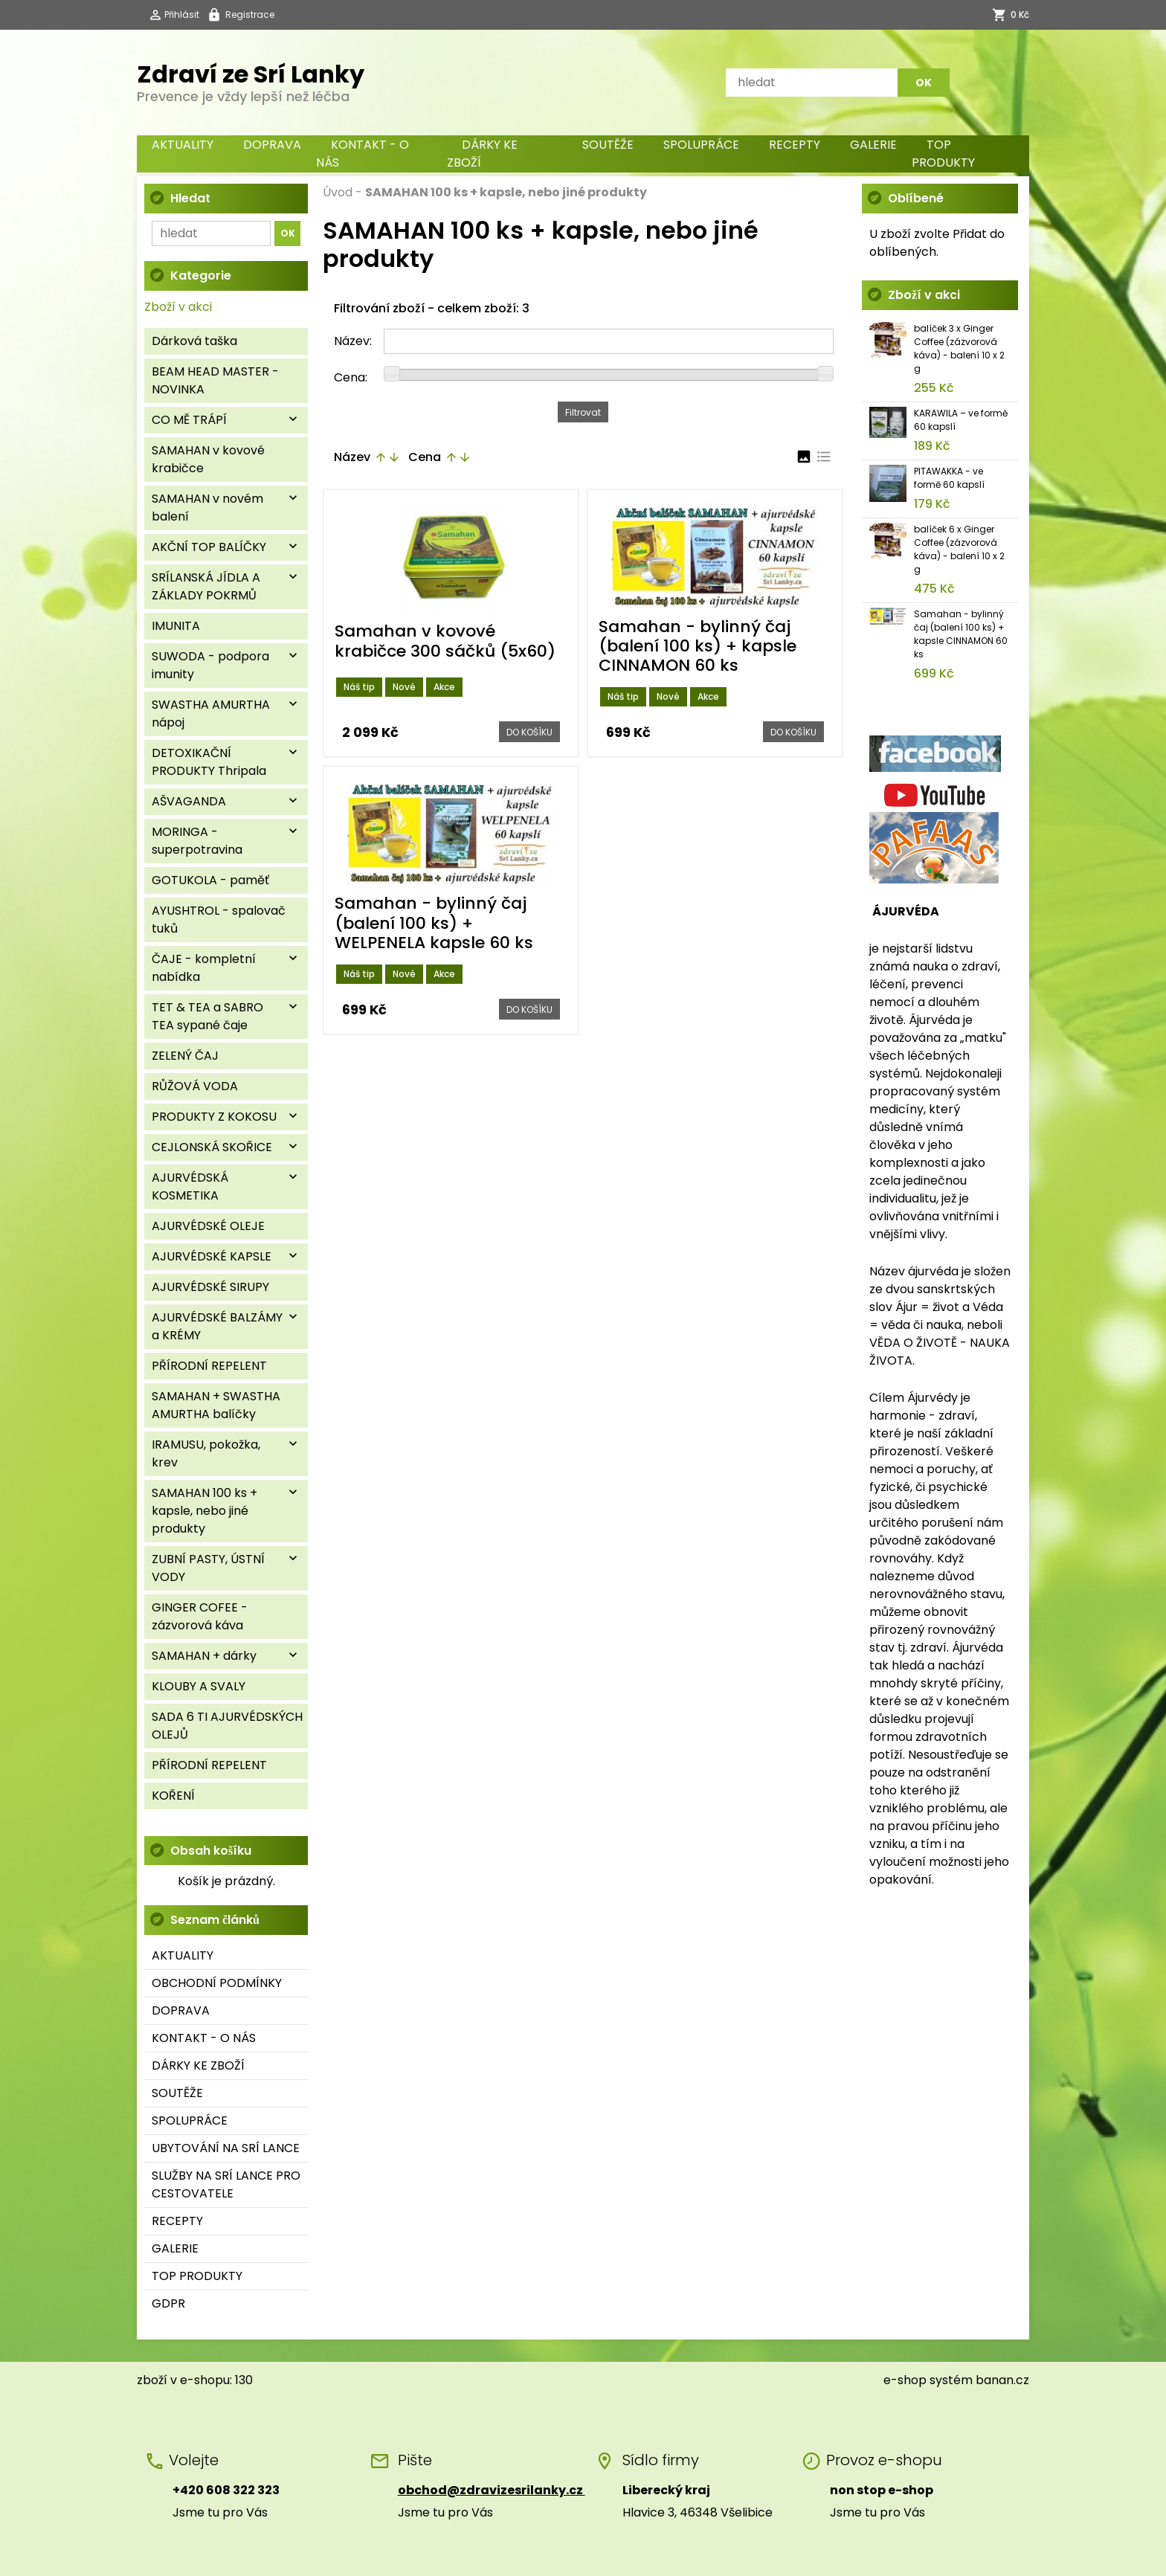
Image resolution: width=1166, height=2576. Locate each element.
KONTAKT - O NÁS (362, 153)
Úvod (337, 192)
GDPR (168, 2303)
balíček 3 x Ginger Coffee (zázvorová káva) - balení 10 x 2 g (959, 348)
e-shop (905, 2380)
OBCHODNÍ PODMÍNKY (217, 1982)
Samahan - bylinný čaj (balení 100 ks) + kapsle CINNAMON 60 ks (961, 634)
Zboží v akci (178, 306)
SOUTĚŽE (608, 144)
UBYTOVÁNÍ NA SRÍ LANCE (226, 2148)
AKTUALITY (182, 144)
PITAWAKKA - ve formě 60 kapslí (949, 478)
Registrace (249, 14)
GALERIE (873, 144)
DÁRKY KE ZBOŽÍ (482, 153)
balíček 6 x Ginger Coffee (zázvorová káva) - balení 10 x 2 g (959, 549)
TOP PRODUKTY (943, 153)
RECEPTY (794, 144)
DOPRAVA (272, 144)
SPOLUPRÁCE (701, 144)
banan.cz (1002, 2380)
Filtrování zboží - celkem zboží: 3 (431, 308)
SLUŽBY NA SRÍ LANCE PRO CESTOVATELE (226, 2184)
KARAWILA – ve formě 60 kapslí (961, 420)
